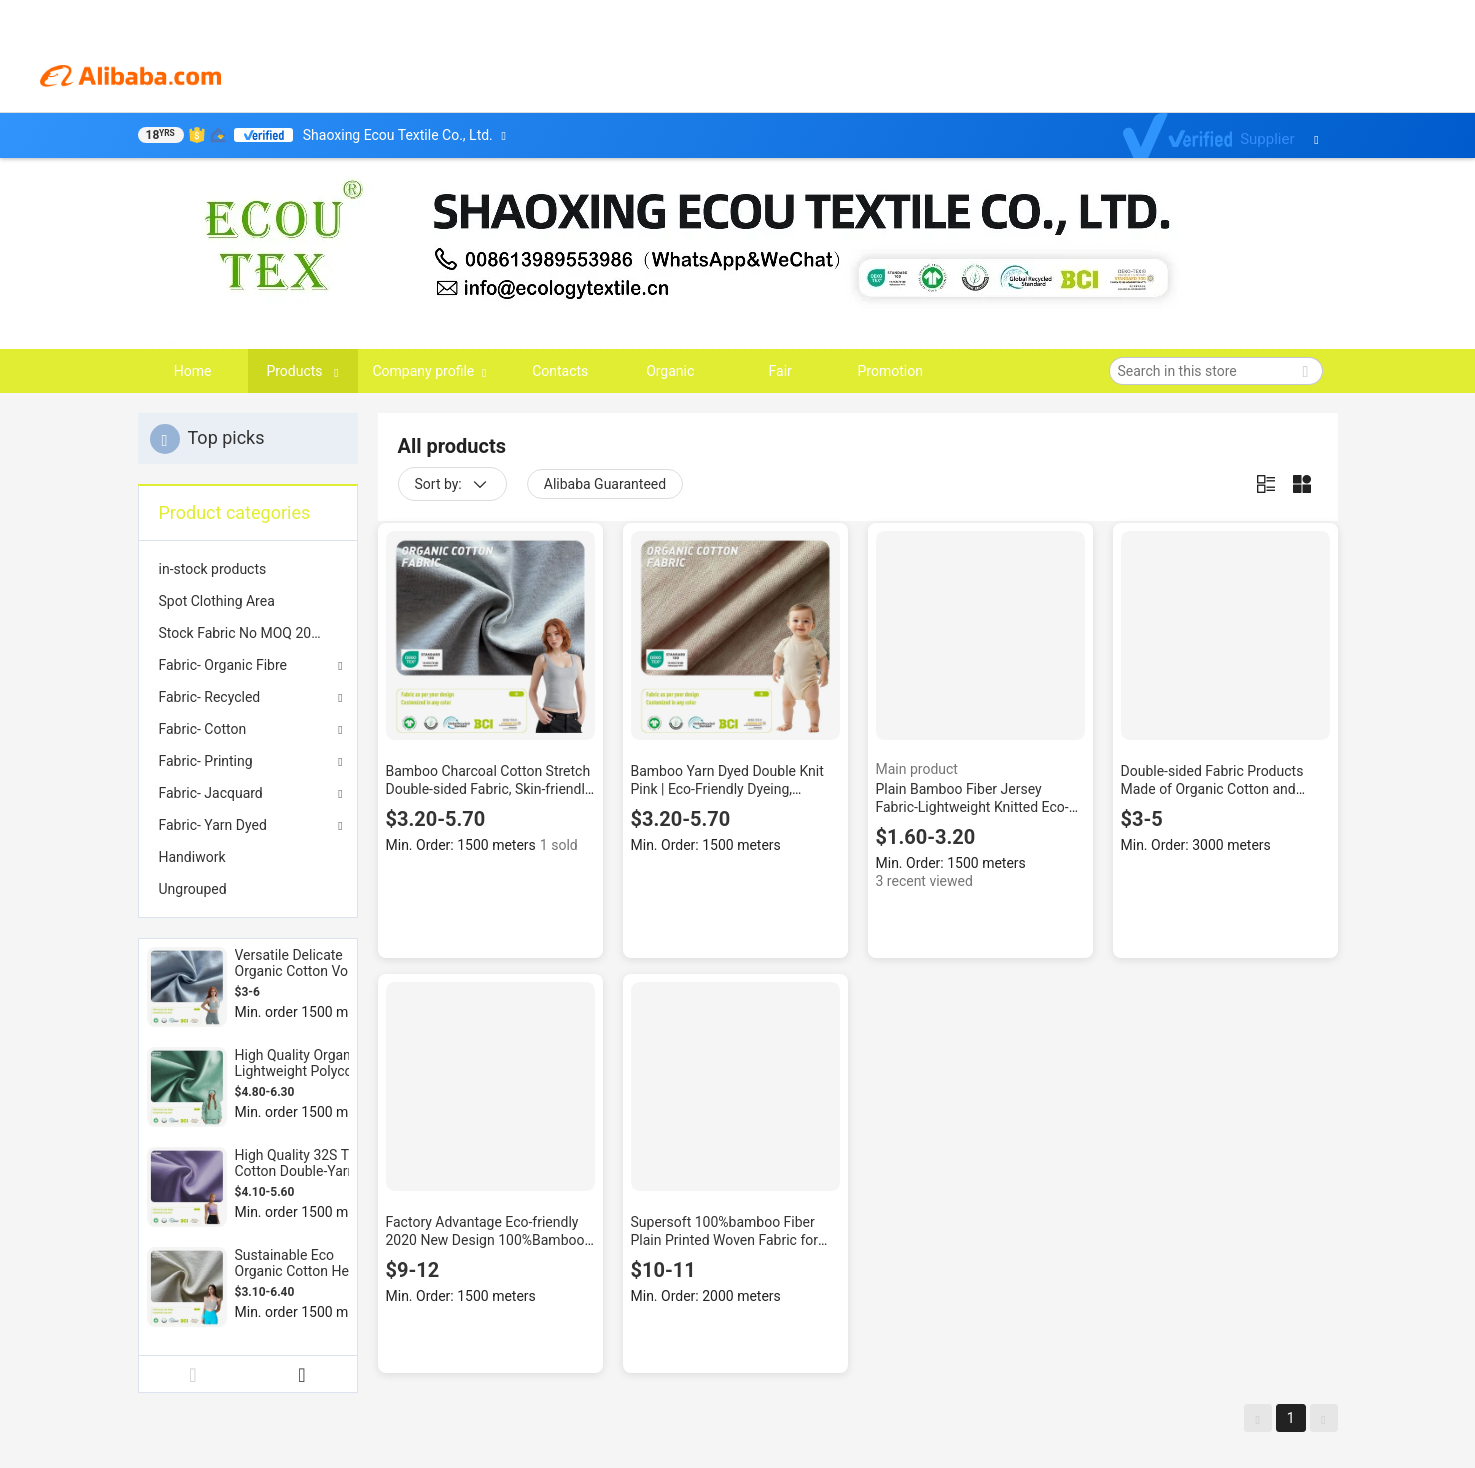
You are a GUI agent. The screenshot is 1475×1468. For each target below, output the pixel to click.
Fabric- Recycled (210, 697)
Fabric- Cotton (203, 729)
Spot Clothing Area (217, 601)
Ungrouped (193, 889)
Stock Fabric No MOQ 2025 (243, 633)
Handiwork (192, 857)
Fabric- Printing (206, 761)
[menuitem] (248, 569)
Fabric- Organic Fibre (223, 665)
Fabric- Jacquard (211, 793)
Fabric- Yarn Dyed (213, 825)
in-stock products (213, 569)
